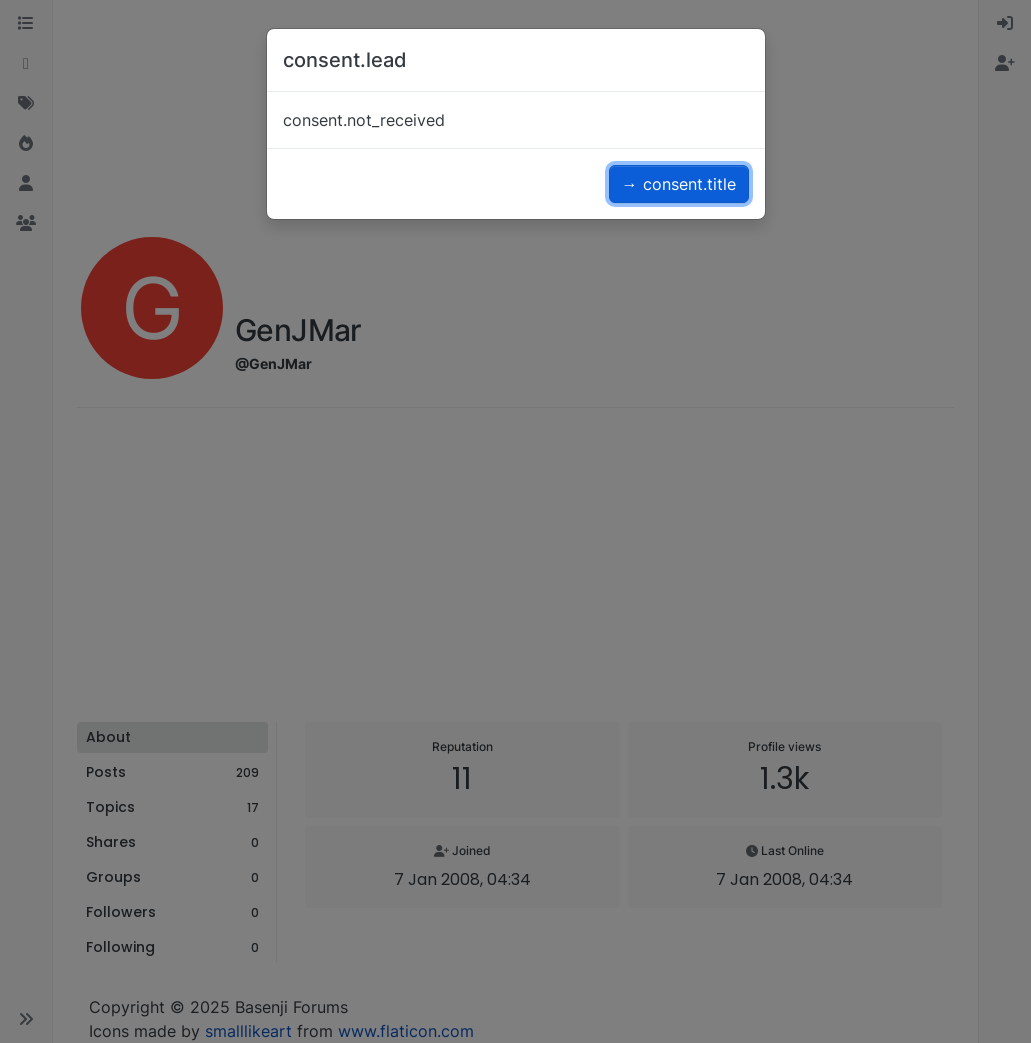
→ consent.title (679, 184)
